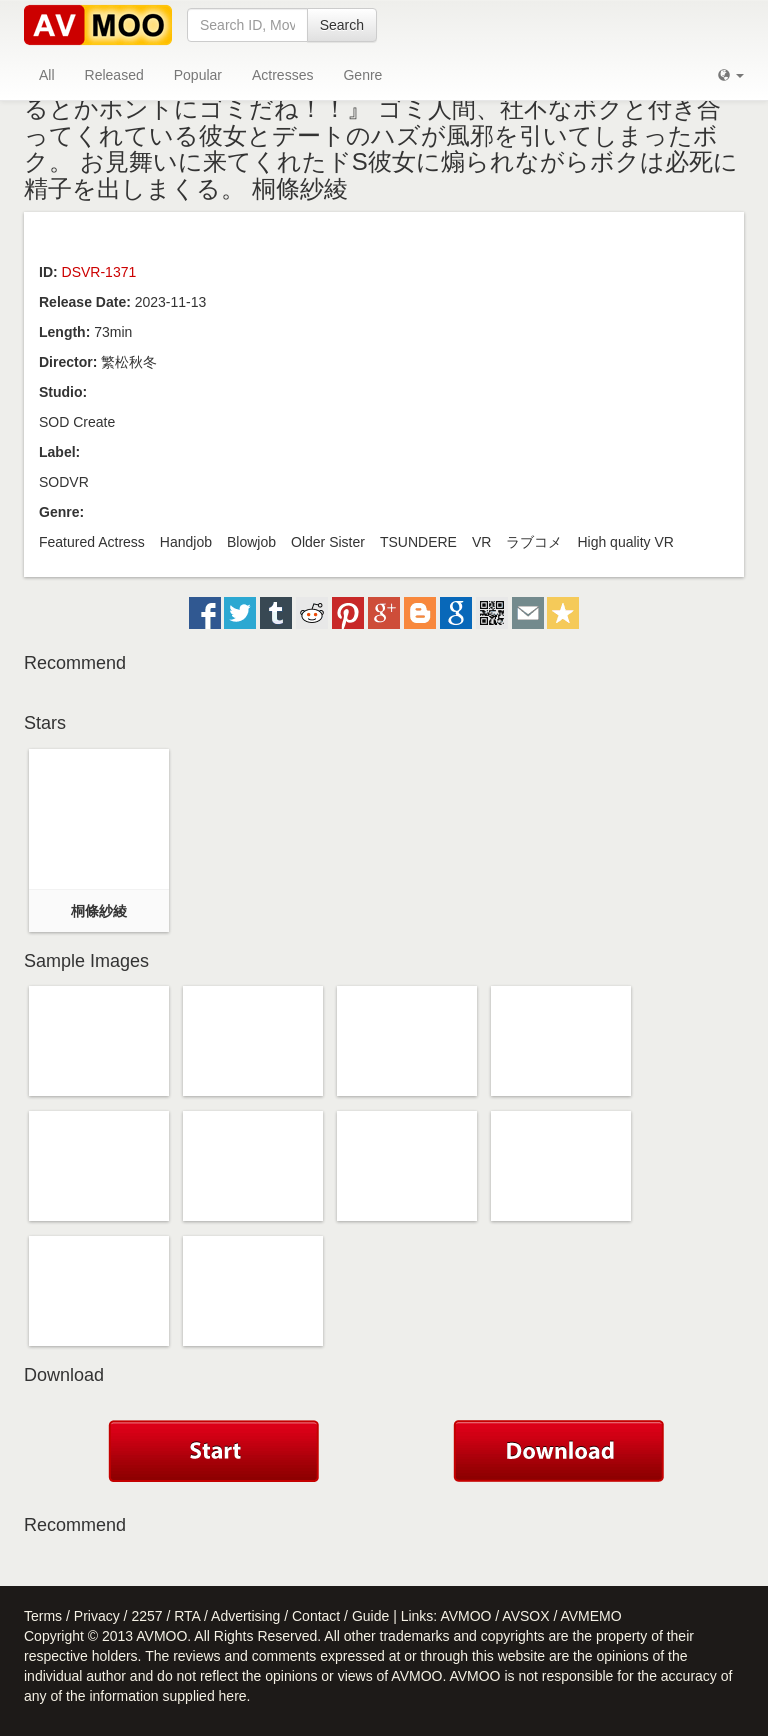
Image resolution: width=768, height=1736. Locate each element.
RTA (187, 1616)
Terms (43, 1616)
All (47, 75)
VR (481, 542)
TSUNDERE (418, 542)
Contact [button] (316, 1616)
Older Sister (328, 542)
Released (114, 75)
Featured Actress (92, 542)
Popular (198, 75)
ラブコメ (534, 542)
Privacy (97, 1616)
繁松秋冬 (129, 362)
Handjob (186, 542)
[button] (731, 75)
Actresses (282, 75)
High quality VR (625, 542)
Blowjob (251, 542)
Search (342, 25)
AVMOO (465, 1616)
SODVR (64, 482)
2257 (146, 1616)
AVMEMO (590, 1616)
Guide (370, 1616)
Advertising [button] (245, 1616)
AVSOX (525, 1616)
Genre (362, 75)
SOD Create (77, 422)
